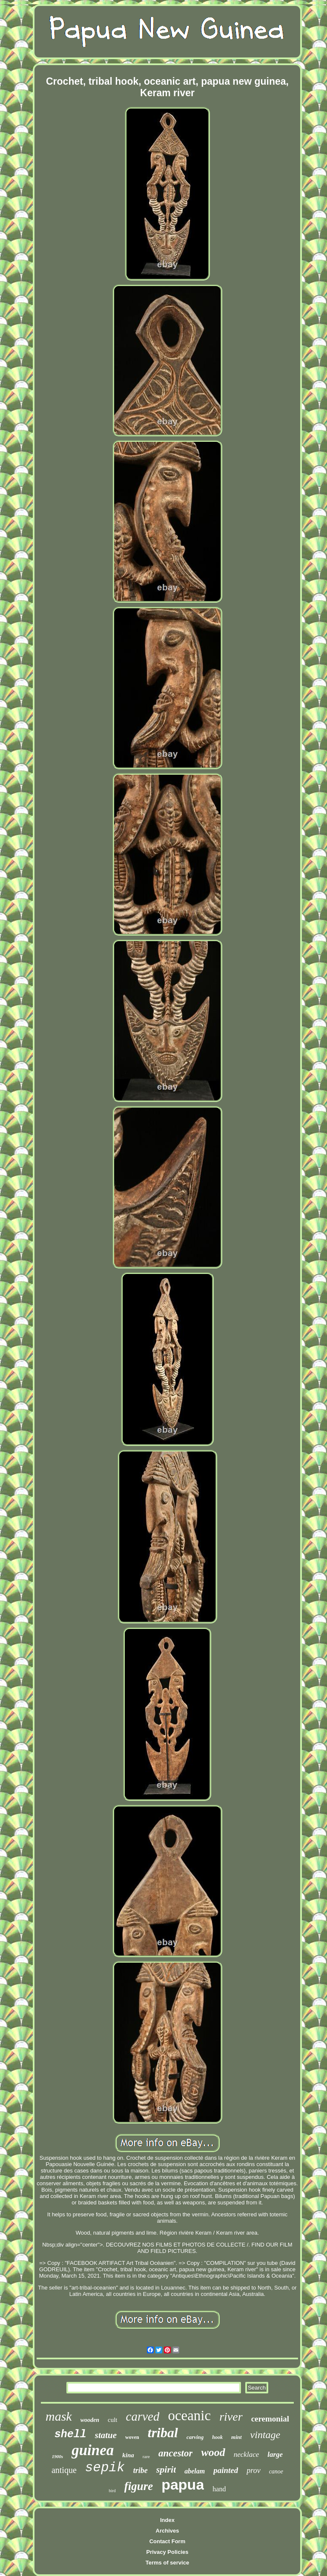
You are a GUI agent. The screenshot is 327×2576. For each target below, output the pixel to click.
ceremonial (270, 2418)
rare (146, 2456)
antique (64, 2470)
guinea (93, 2450)
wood (213, 2452)
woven (132, 2437)
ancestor (175, 2453)
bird (112, 2490)
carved (143, 2416)
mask (59, 2416)
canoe (276, 2471)
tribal (163, 2432)
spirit (166, 2469)
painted (225, 2470)
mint (236, 2437)
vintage (265, 2434)
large (275, 2454)
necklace (246, 2454)
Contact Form (167, 2541)
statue (106, 2435)
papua (182, 2484)
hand (219, 2489)
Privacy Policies (167, 2552)
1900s (57, 2456)
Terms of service (167, 2562)
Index (167, 2520)
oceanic (189, 2415)
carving (195, 2437)
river (230, 2416)
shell (70, 2434)
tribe (140, 2470)
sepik (105, 2467)
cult (113, 2419)
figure (138, 2486)
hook (217, 2437)
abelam (194, 2471)
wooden (89, 2420)
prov (253, 2470)
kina (128, 2455)
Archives (167, 2530)
